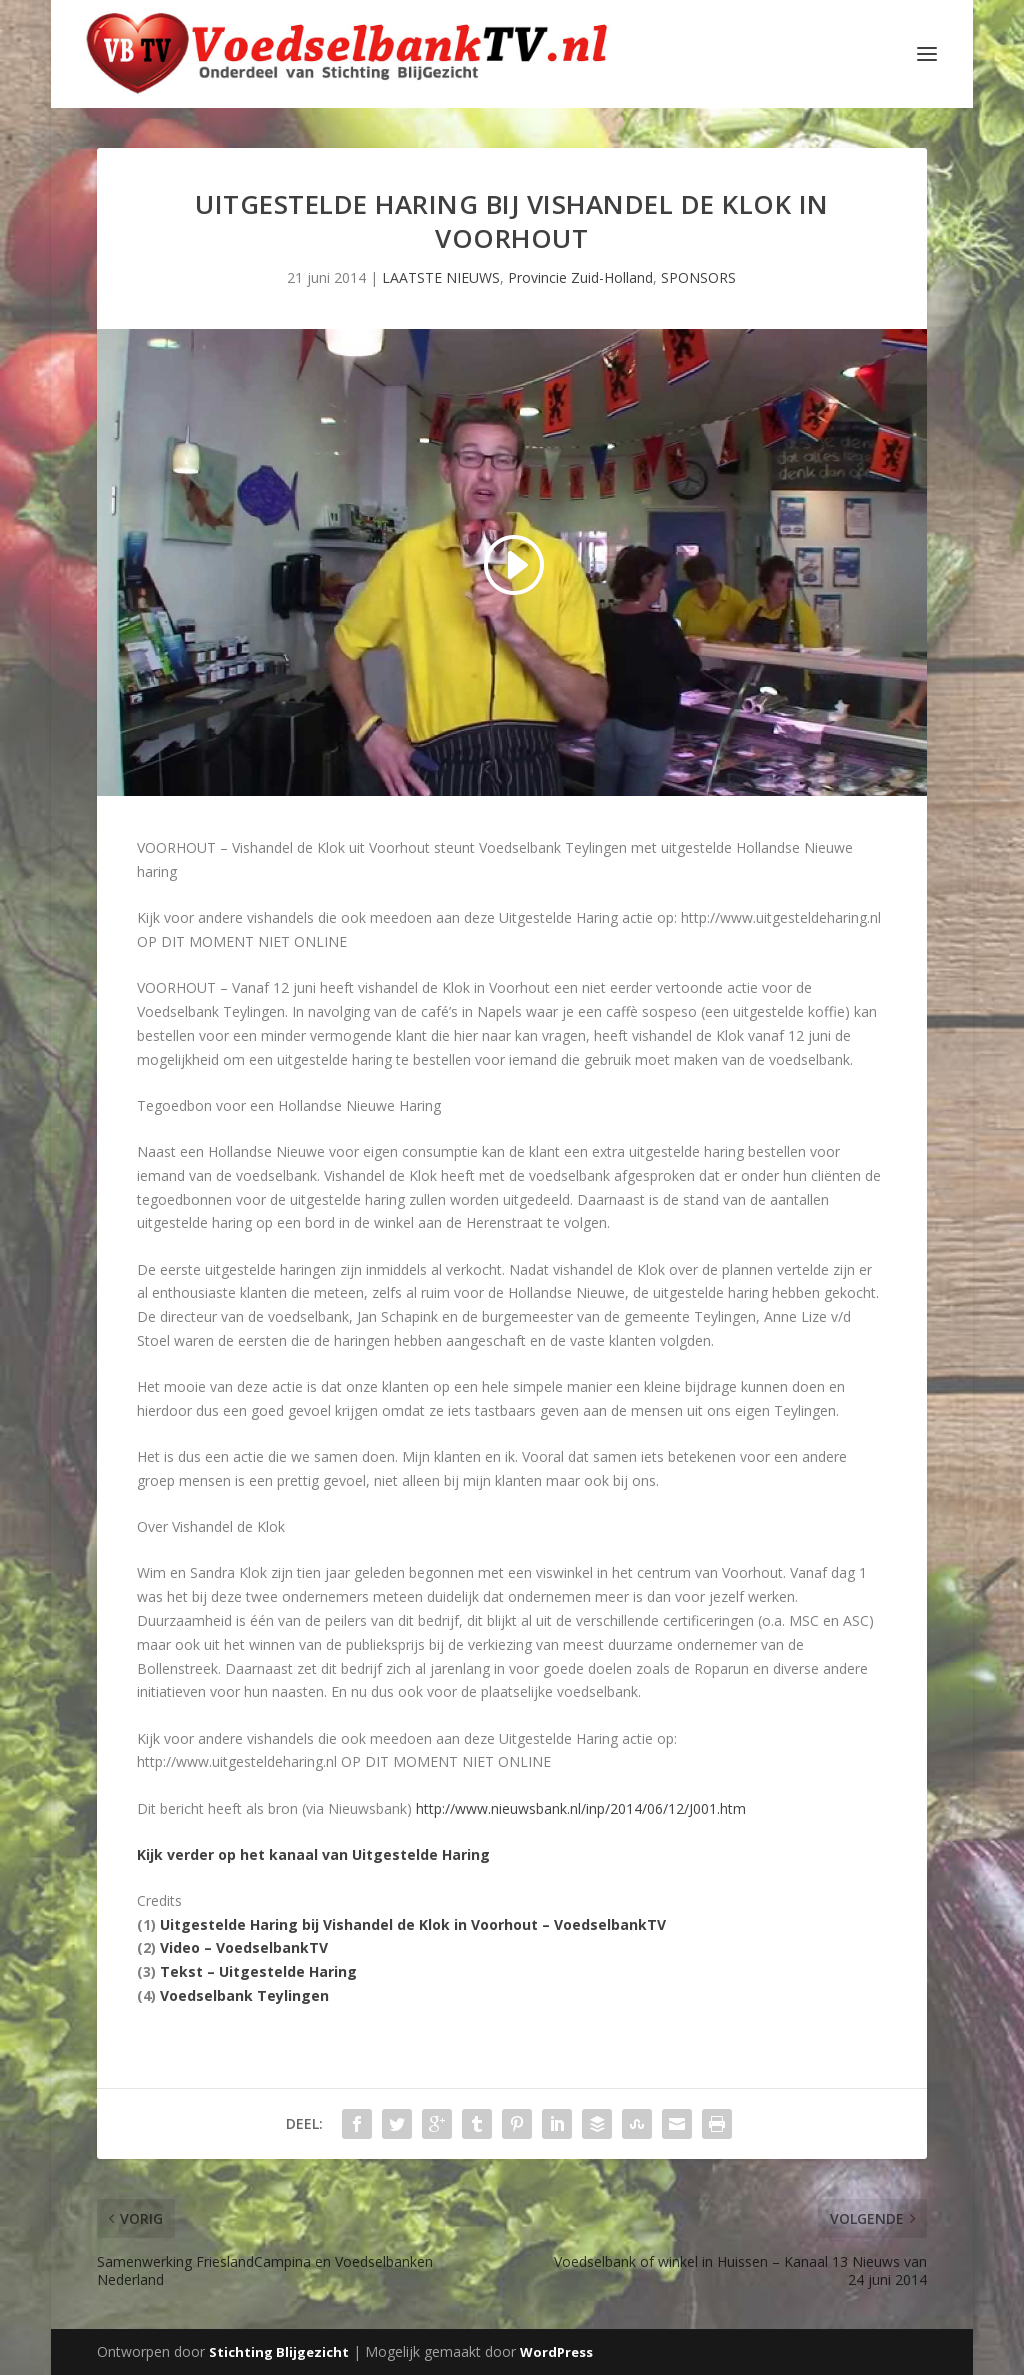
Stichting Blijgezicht (279, 2352)
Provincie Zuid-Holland (580, 277)
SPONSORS (698, 277)
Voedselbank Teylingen (244, 1995)
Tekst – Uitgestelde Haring (258, 1971)
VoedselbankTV (610, 1924)
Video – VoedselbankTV (244, 1947)
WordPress (556, 2352)
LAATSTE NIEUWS (441, 277)
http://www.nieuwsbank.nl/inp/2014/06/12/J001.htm (581, 1808)
